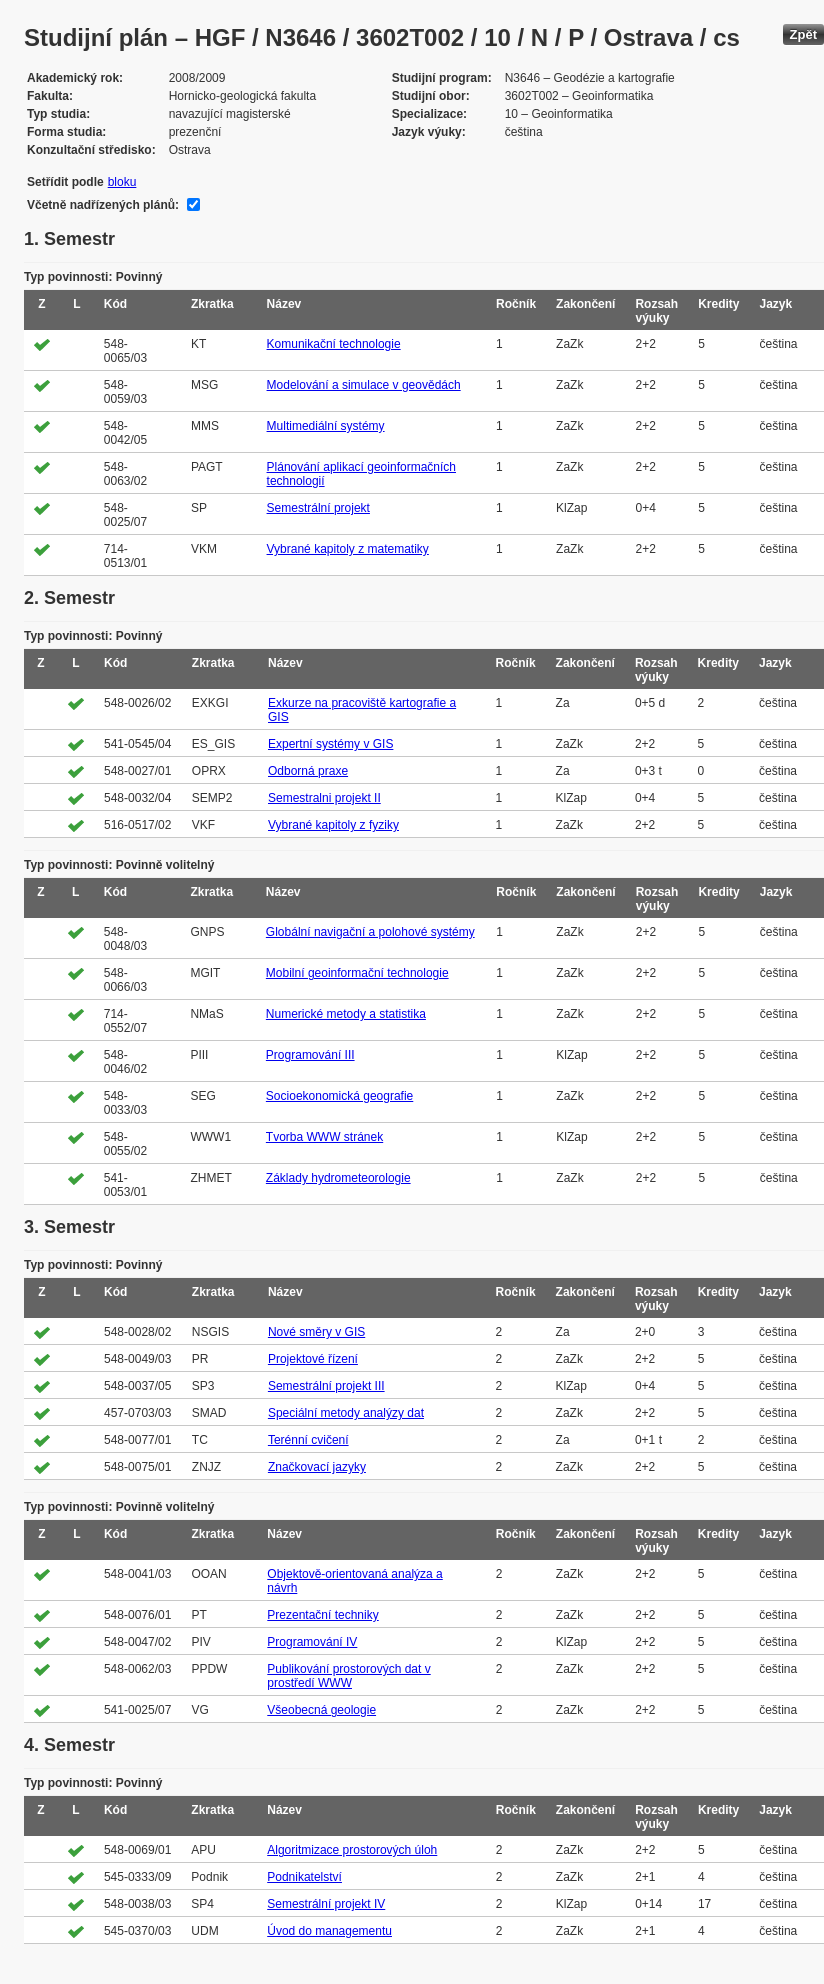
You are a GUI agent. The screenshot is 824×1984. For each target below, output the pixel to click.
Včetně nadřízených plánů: (103, 205)
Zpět (803, 34)
